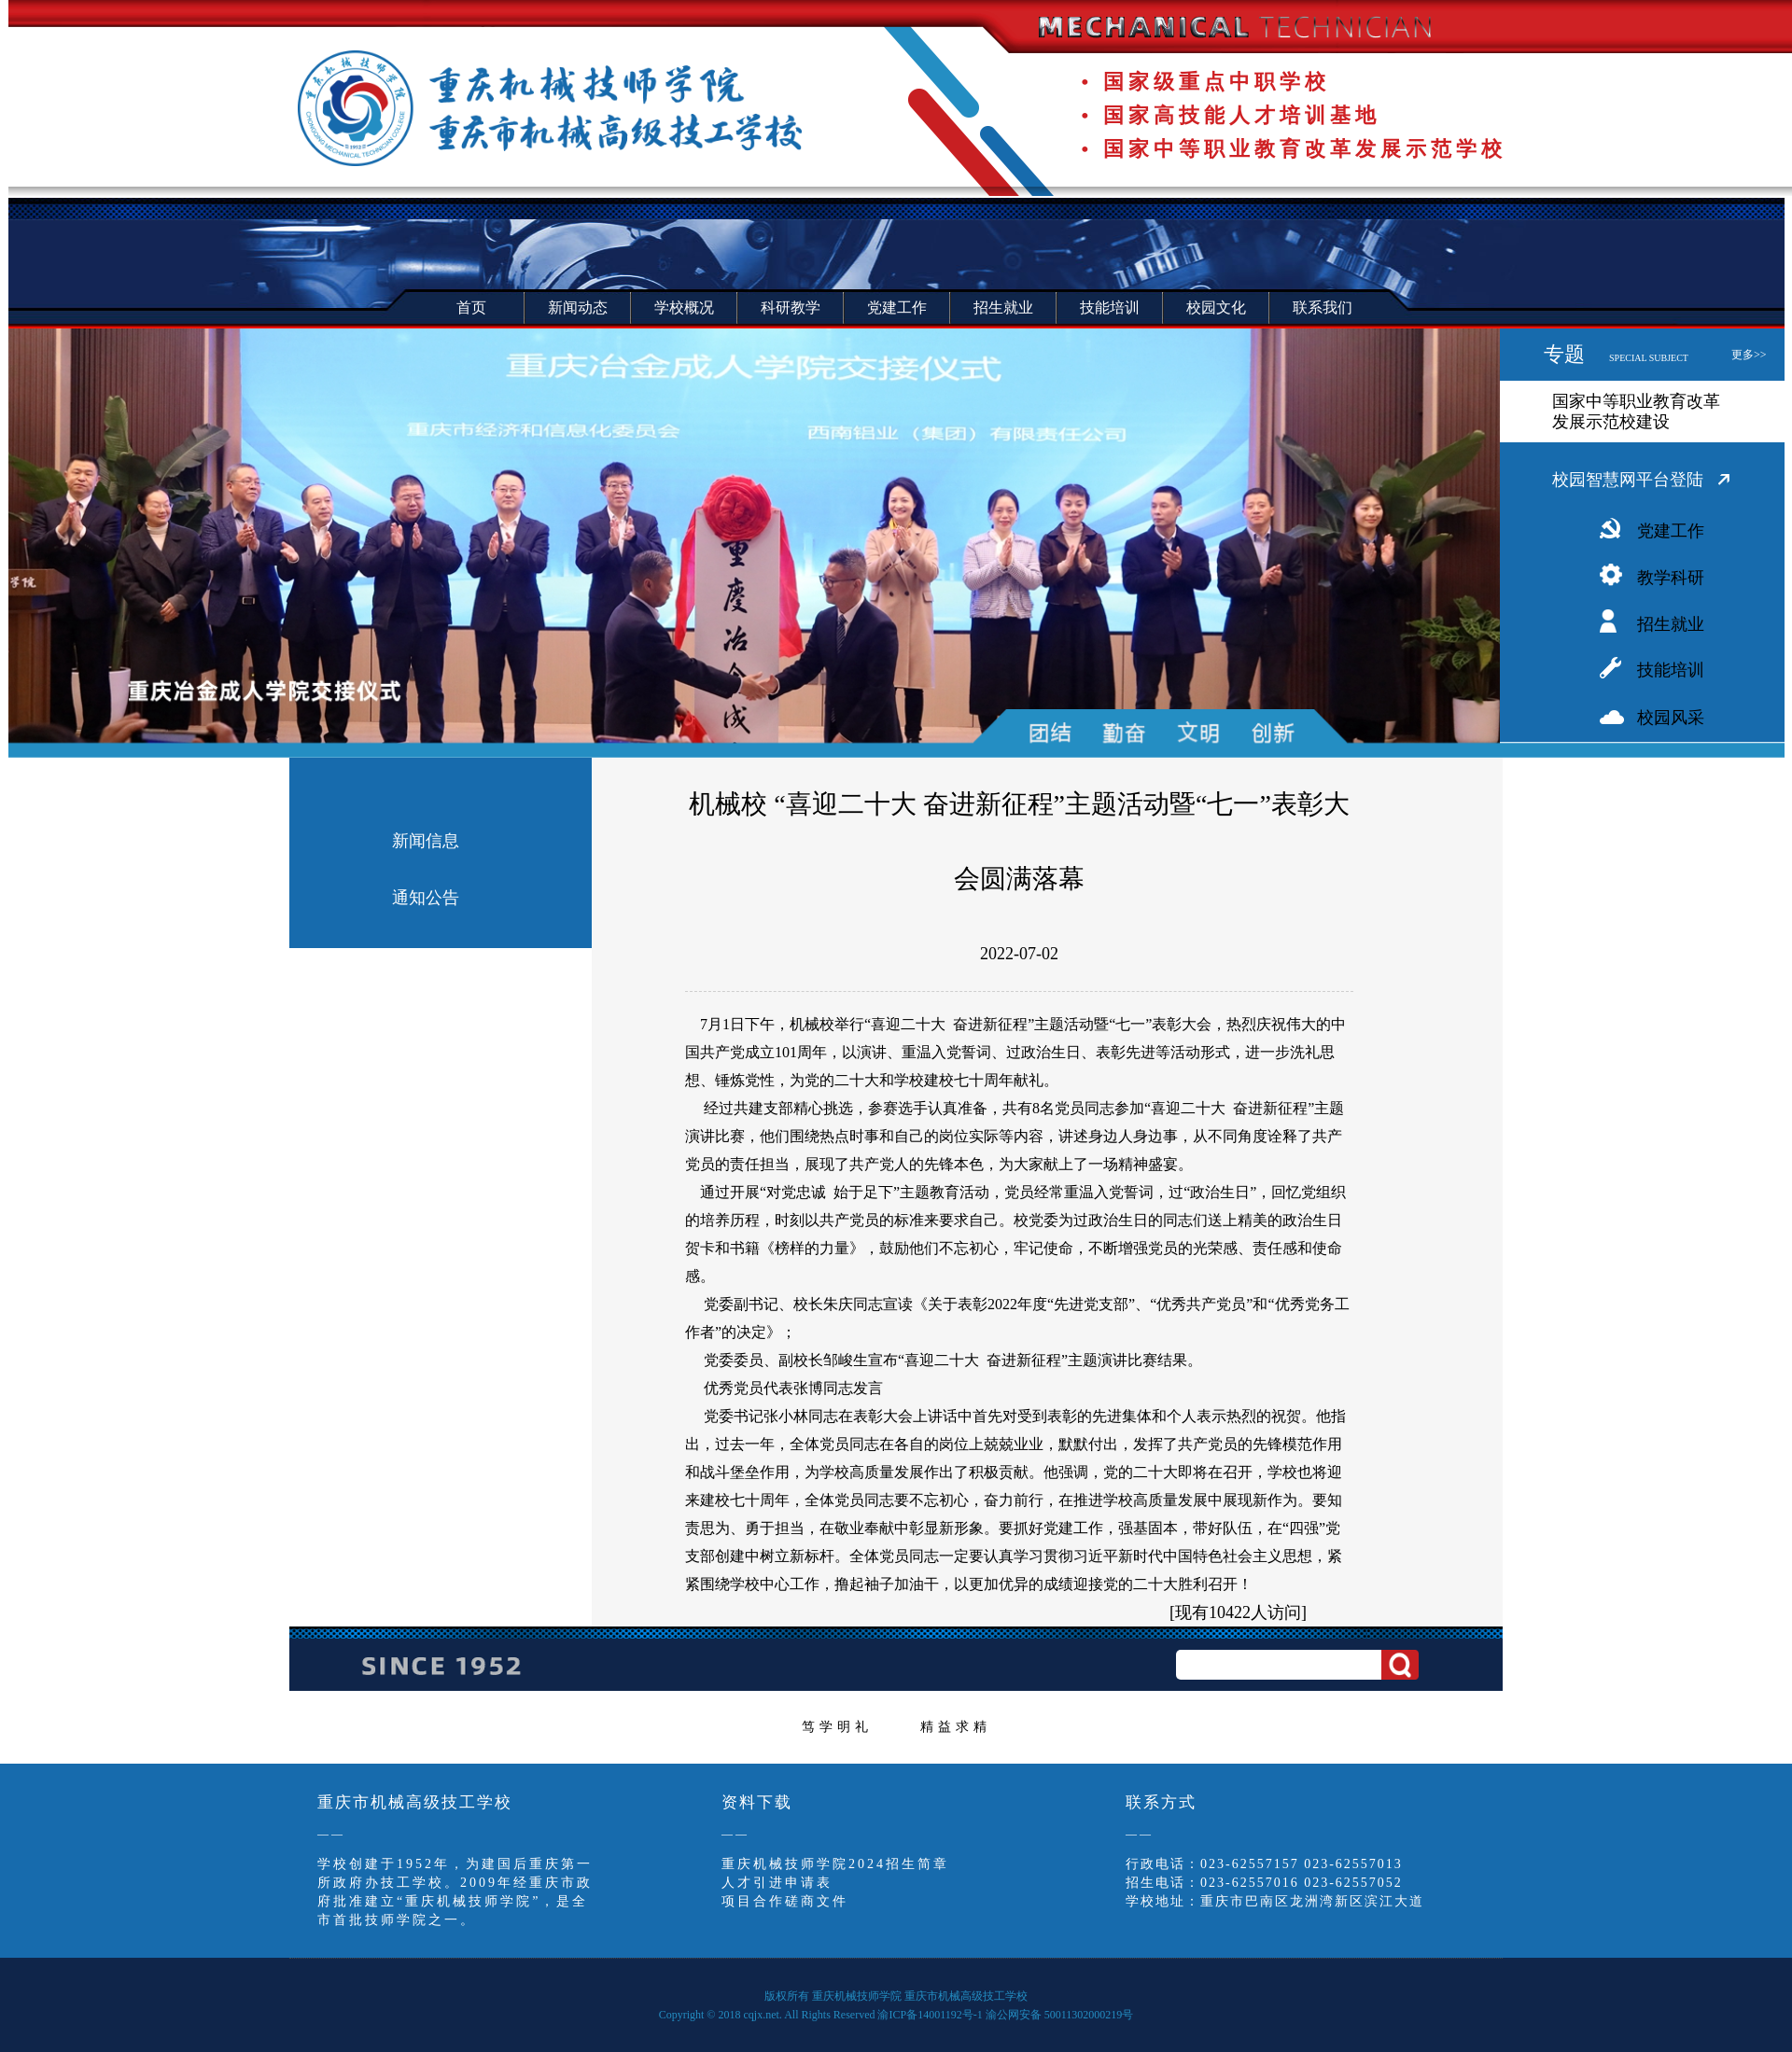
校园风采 (1670, 717)
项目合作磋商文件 (784, 1901)
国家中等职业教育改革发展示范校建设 (1636, 411)
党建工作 (1670, 531)
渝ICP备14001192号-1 (929, 2014)
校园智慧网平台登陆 (1627, 479)
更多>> (1749, 354)
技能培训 (1670, 670)
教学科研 (1670, 577)
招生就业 (1670, 624)
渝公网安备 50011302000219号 (1060, 2014)
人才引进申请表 (777, 1883)
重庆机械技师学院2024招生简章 (835, 1864)
